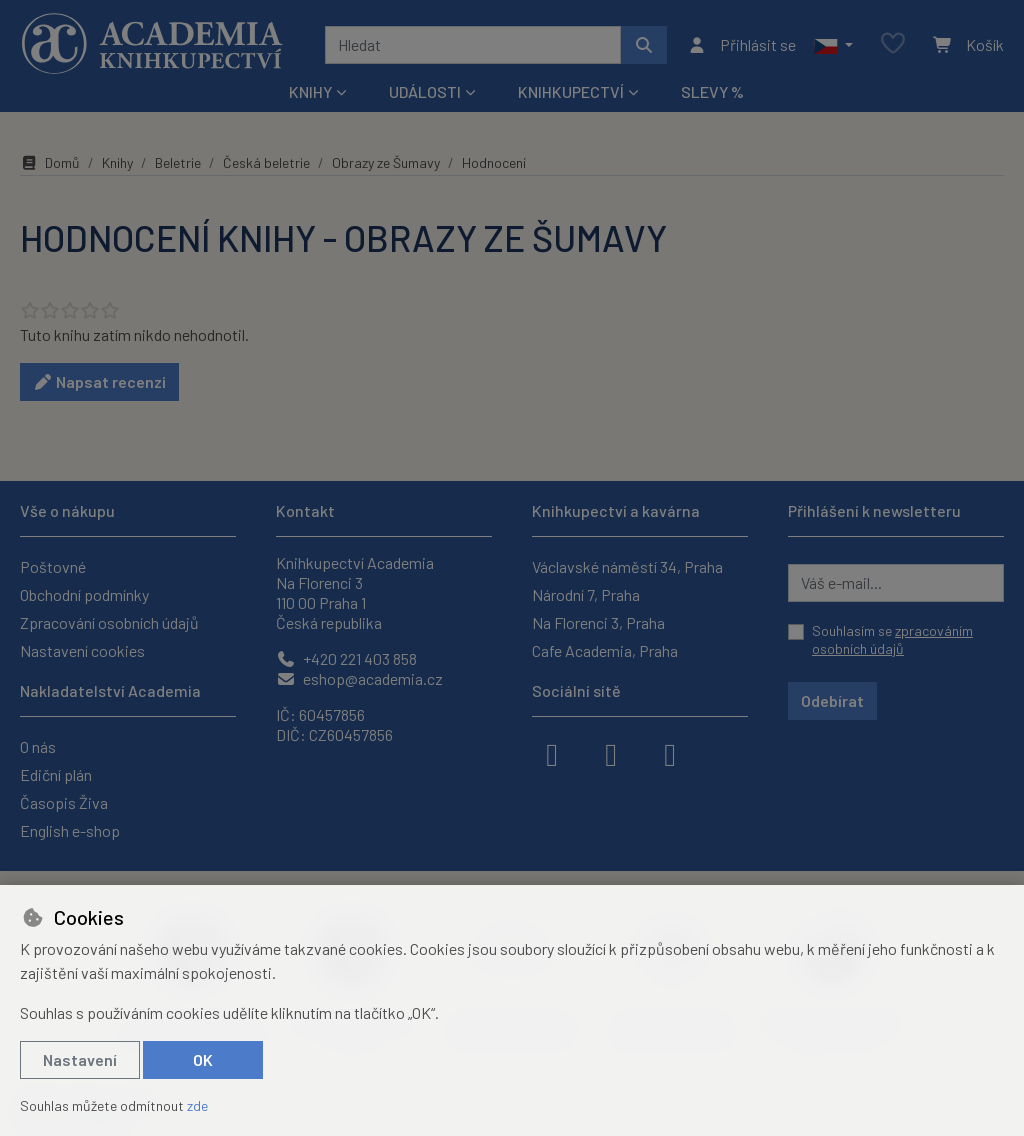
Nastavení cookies (82, 650)
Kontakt (305, 510)
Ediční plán (56, 774)
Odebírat (832, 700)
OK (203, 1059)
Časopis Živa (64, 802)
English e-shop (70, 830)
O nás (38, 746)
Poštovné (53, 566)
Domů (50, 162)
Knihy (117, 162)
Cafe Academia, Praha (605, 650)
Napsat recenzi (99, 381)
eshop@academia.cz (359, 678)
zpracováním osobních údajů (892, 639)
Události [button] (425, 91)
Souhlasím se (892, 639)
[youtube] (670, 753)
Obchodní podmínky (84, 594)
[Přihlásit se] (741, 45)
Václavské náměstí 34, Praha (627, 566)
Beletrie (178, 162)
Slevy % (712, 91)
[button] (833, 45)
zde (197, 1105)
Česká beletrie (266, 162)
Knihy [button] (310, 91)
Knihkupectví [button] (571, 91)
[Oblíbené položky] (893, 44)
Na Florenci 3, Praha (598, 622)
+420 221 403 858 (346, 658)
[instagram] (611, 753)
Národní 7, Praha (586, 594)
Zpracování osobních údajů (109, 622)
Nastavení (80, 1059)
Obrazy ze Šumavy (386, 162)
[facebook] (552, 753)
